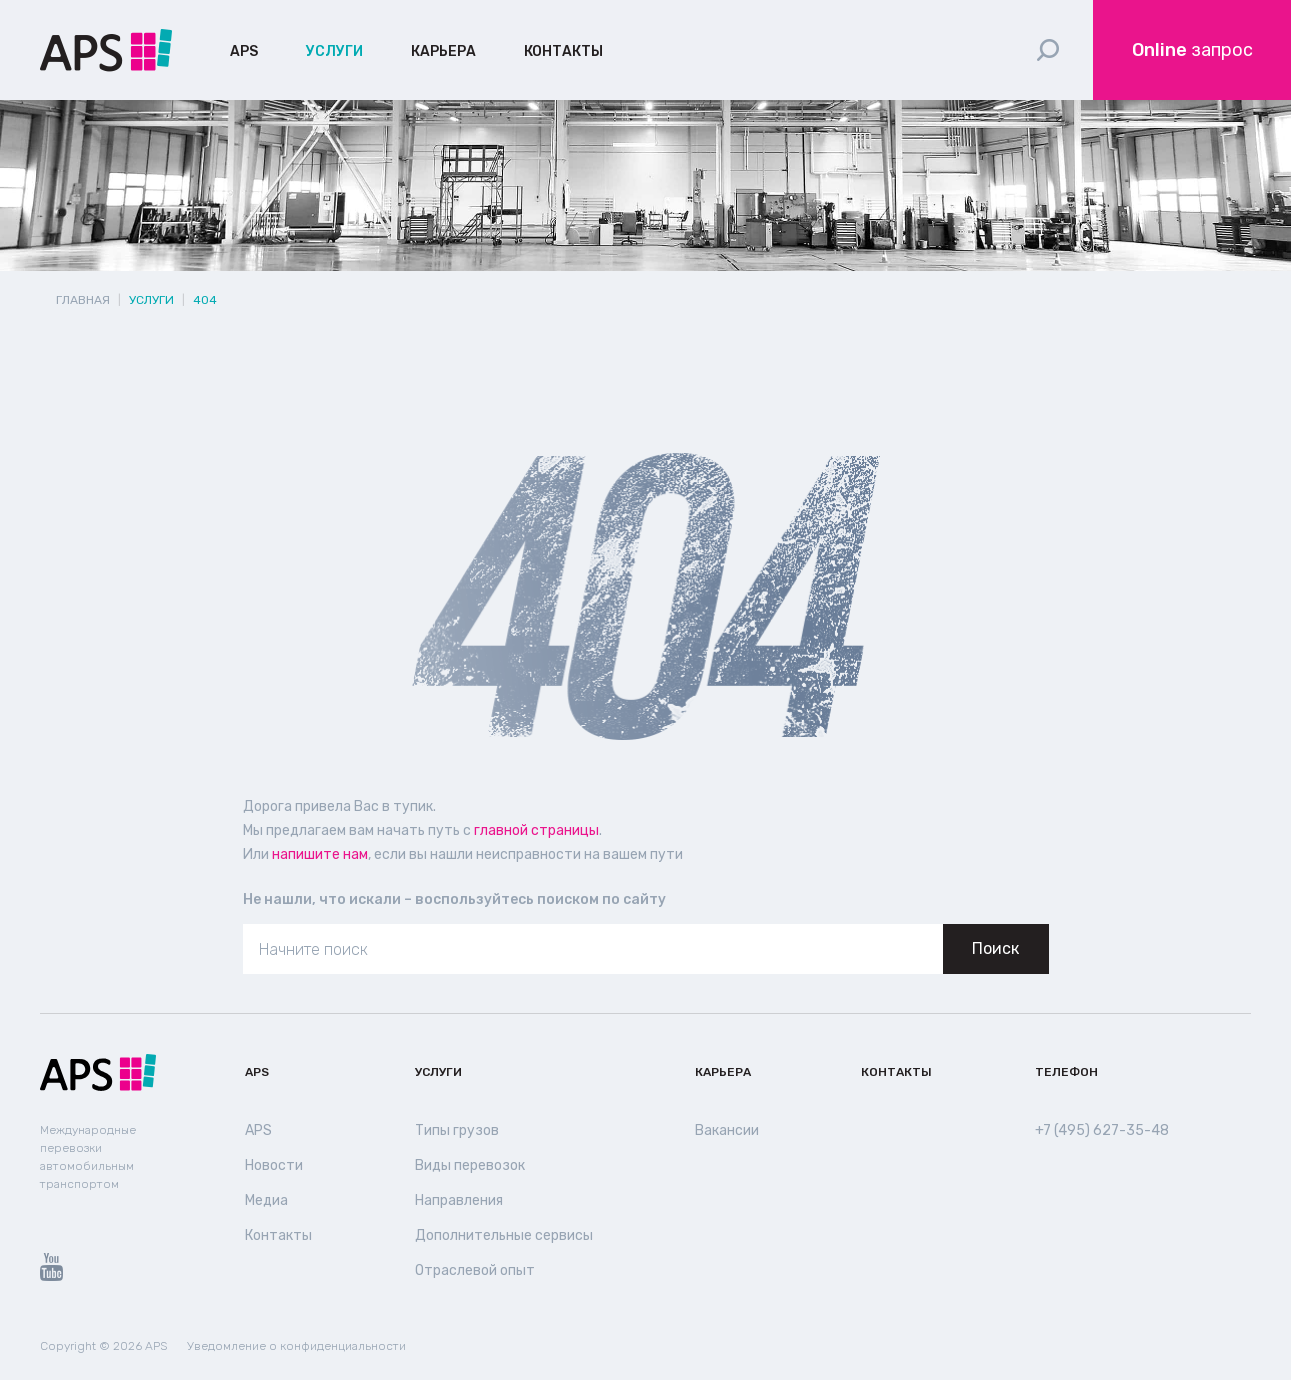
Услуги (333, 52)
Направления (458, 1201)
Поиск (996, 948)
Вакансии (726, 1131)
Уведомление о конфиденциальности (284, 1346)
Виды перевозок (467, 1166)
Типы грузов (454, 1131)
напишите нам (318, 855)
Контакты (557, 52)
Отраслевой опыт (472, 1271)
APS (244, 52)
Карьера (439, 52)
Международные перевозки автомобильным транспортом (86, 1157)
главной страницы (527, 831)
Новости (272, 1166)
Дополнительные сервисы (500, 1236)
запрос (1192, 50)
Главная (83, 300)
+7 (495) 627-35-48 (1101, 1131)
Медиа (266, 1201)
